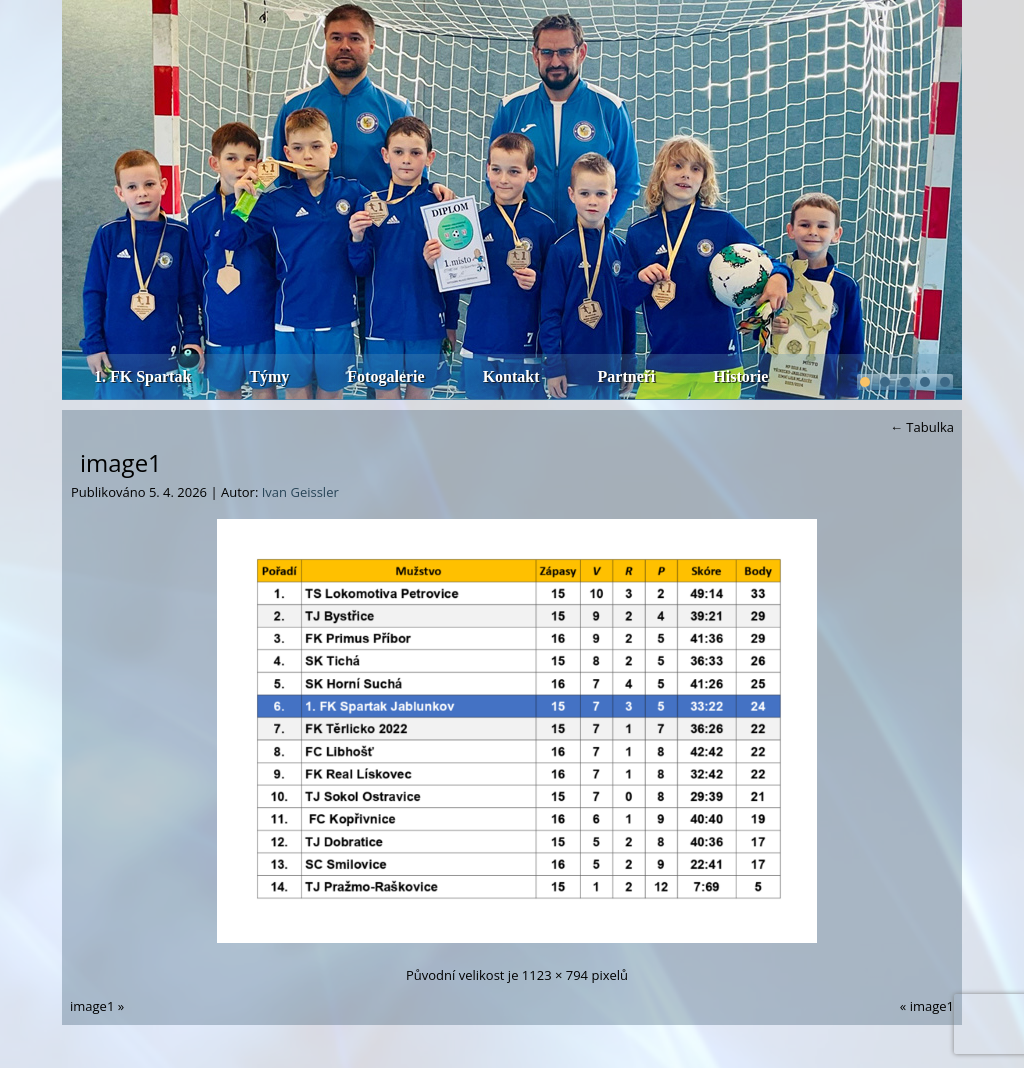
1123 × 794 (555, 975)
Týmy (269, 376)
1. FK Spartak (142, 376)
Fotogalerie (385, 376)
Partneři (627, 376)
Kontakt (511, 376)
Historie (740, 376)
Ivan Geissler (300, 492)
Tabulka (922, 427)
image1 (121, 462)
